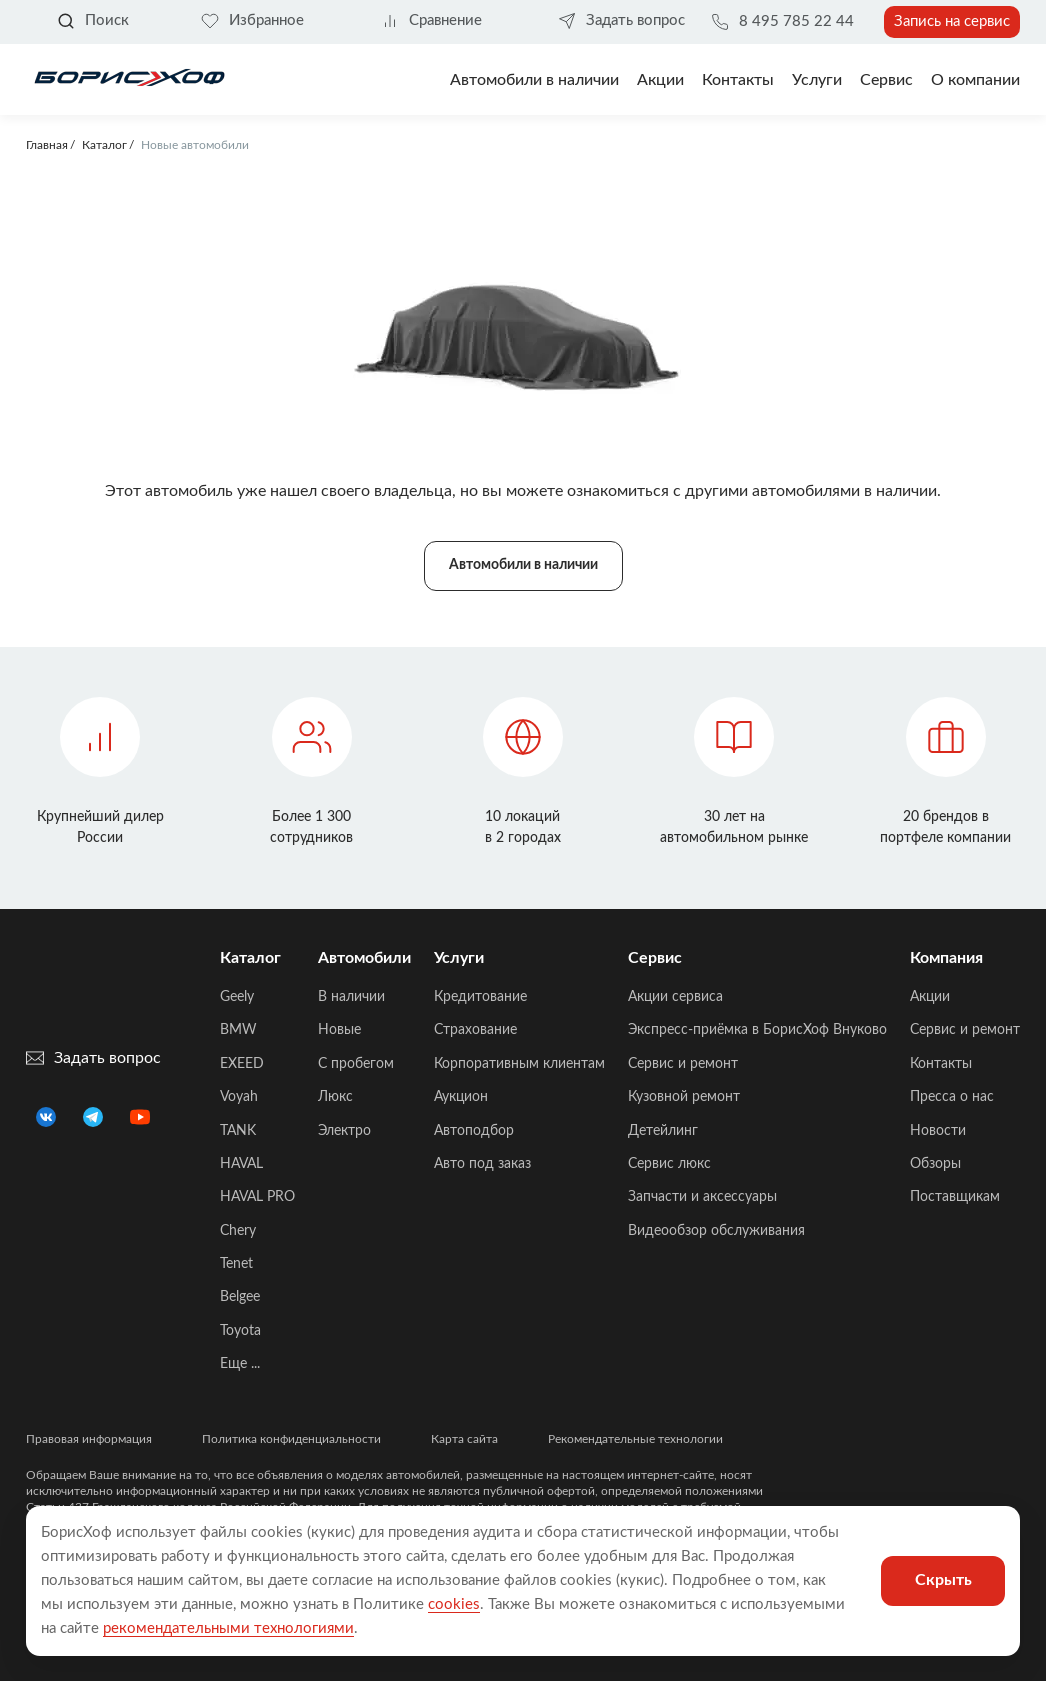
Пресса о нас (952, 1097)
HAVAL (241, 1164)
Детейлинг (663, 1131)
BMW (238, 1030)
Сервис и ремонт (683, 1064)
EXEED (242, 1064)
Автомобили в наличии (534, 80)
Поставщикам (955, 1197)
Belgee (240, 1297)
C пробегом (356, 1064)
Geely (237, 997)
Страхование (475, 1030)
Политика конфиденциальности (291, 1439)
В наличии (351, 997)
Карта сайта (464, 1439)
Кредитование (480, 997)
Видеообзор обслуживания (716, 1231)
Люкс (335, 1097)
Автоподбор (474, 1131)
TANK (238, 1131)
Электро (344, 1131)
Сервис (886, 80)
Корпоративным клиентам (519, 1064)
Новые (339, 1030)
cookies (454, 1604)
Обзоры (935, 1164)
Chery (238, 1231)
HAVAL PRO (257, 1197)
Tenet (236, 1264)
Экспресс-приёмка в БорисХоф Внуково (757, 1030)
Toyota (240, 1331)
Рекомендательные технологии (635, 1439)
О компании (975, 80)
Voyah (239, 1097)
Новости (938, 1131)
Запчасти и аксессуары (702, 1197)
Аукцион (461, 1097)
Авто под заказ (482, 1164)
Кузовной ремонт (684, 1097)
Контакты (738, 80)
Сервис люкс (669, 1164)
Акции (930, 997)
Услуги (817, 80)
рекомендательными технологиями (228, 1628)
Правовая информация (89, 1439)
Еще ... (240, 1364)
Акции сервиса (675, 997)
